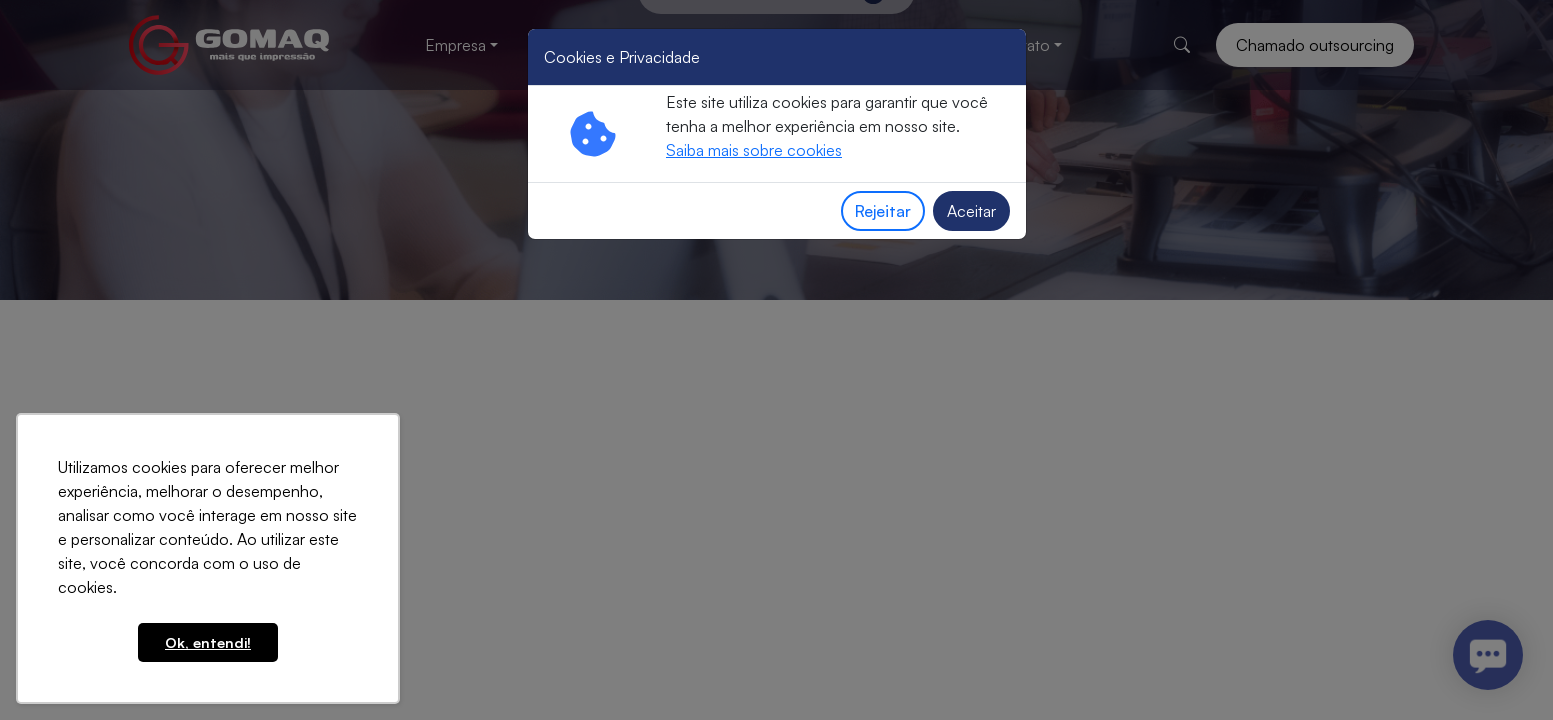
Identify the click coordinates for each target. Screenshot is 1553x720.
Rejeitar (883, 211)
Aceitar (971, 211)
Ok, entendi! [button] (208, 642)
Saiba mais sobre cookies (754, 150)
